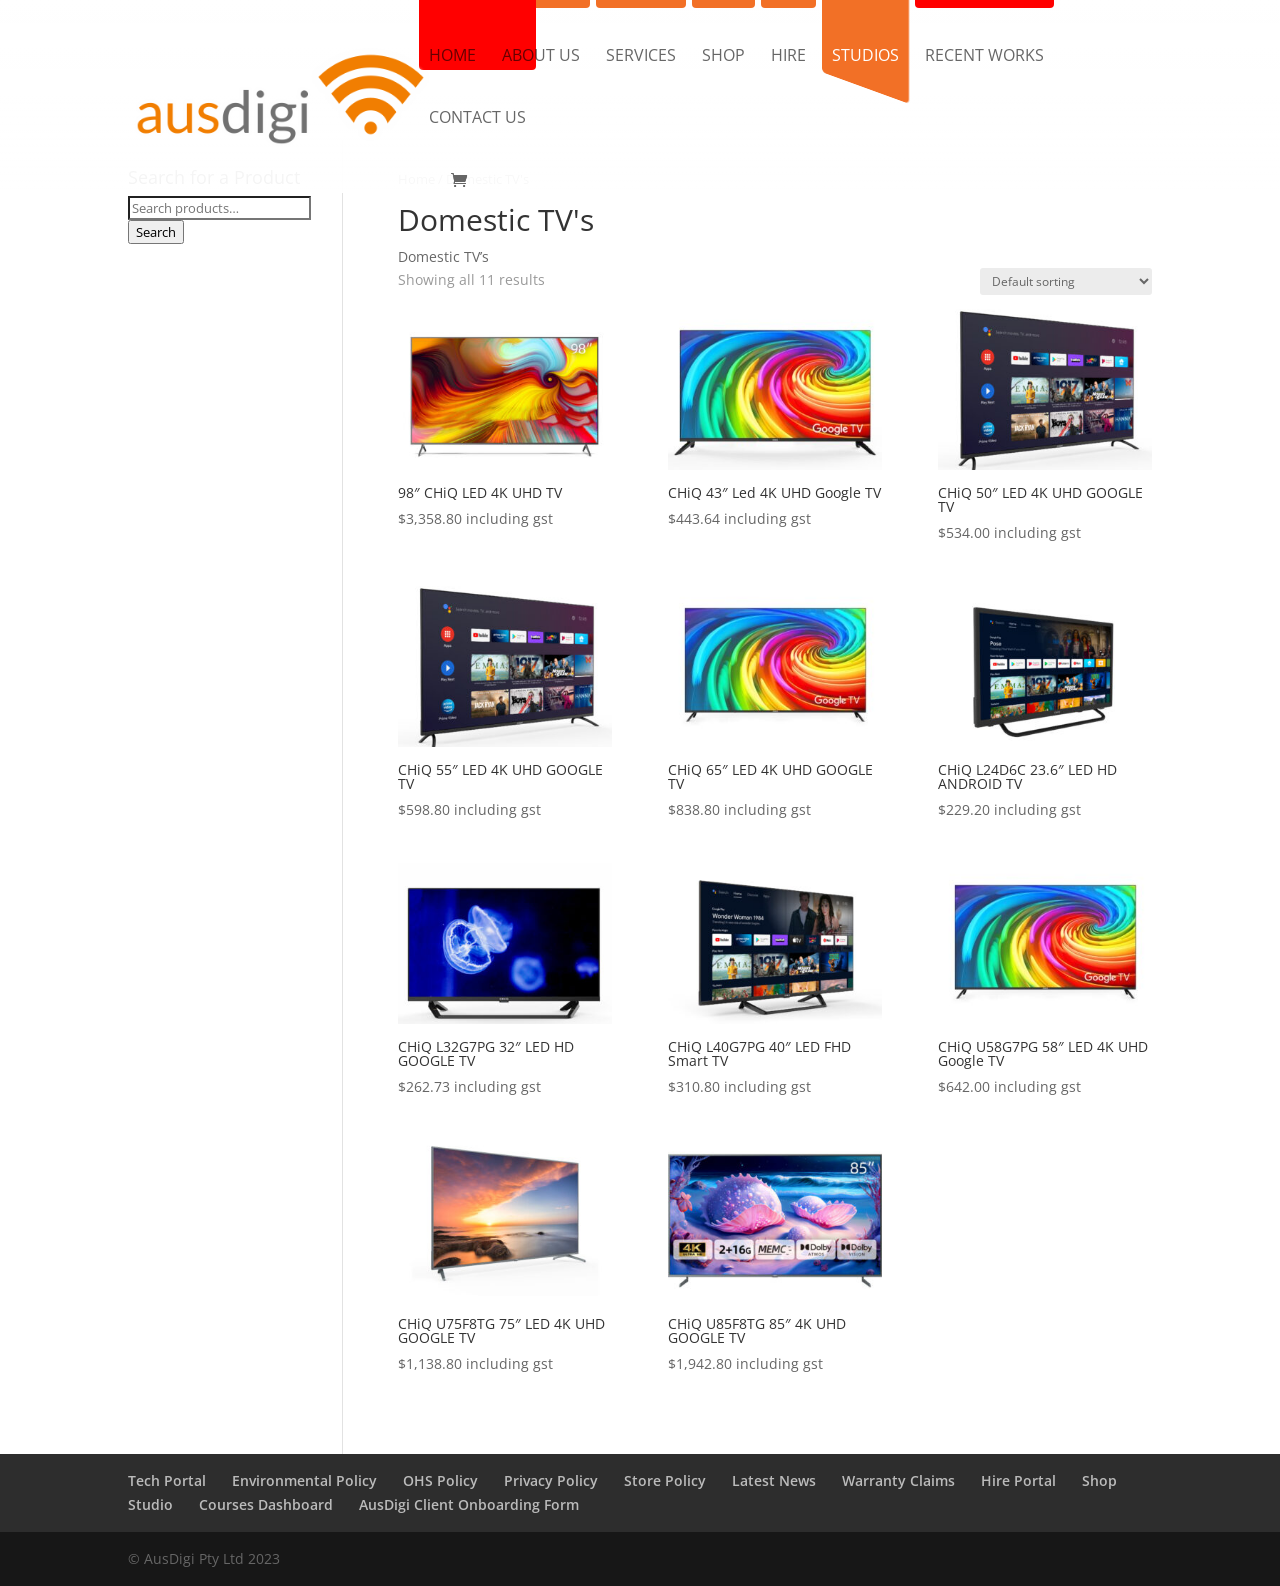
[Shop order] (1066, 281)
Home (452, 57)
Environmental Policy (304, 1480)
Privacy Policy (551, 1480)
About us (541, 57)
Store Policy (665, 1480)
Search (156, 232)
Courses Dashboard (266, 1504)
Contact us (477, 119)
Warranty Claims (898, 1480)
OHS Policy (440, 1480)
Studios (865, 57)
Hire (788, 57)
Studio (150, 1504)
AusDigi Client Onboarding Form (469, 1504)
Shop (723, 57)
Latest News (774, 1480)
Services (641, 57)
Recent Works (984, 57)
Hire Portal (1018, 1480)
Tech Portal (167, 1480)
